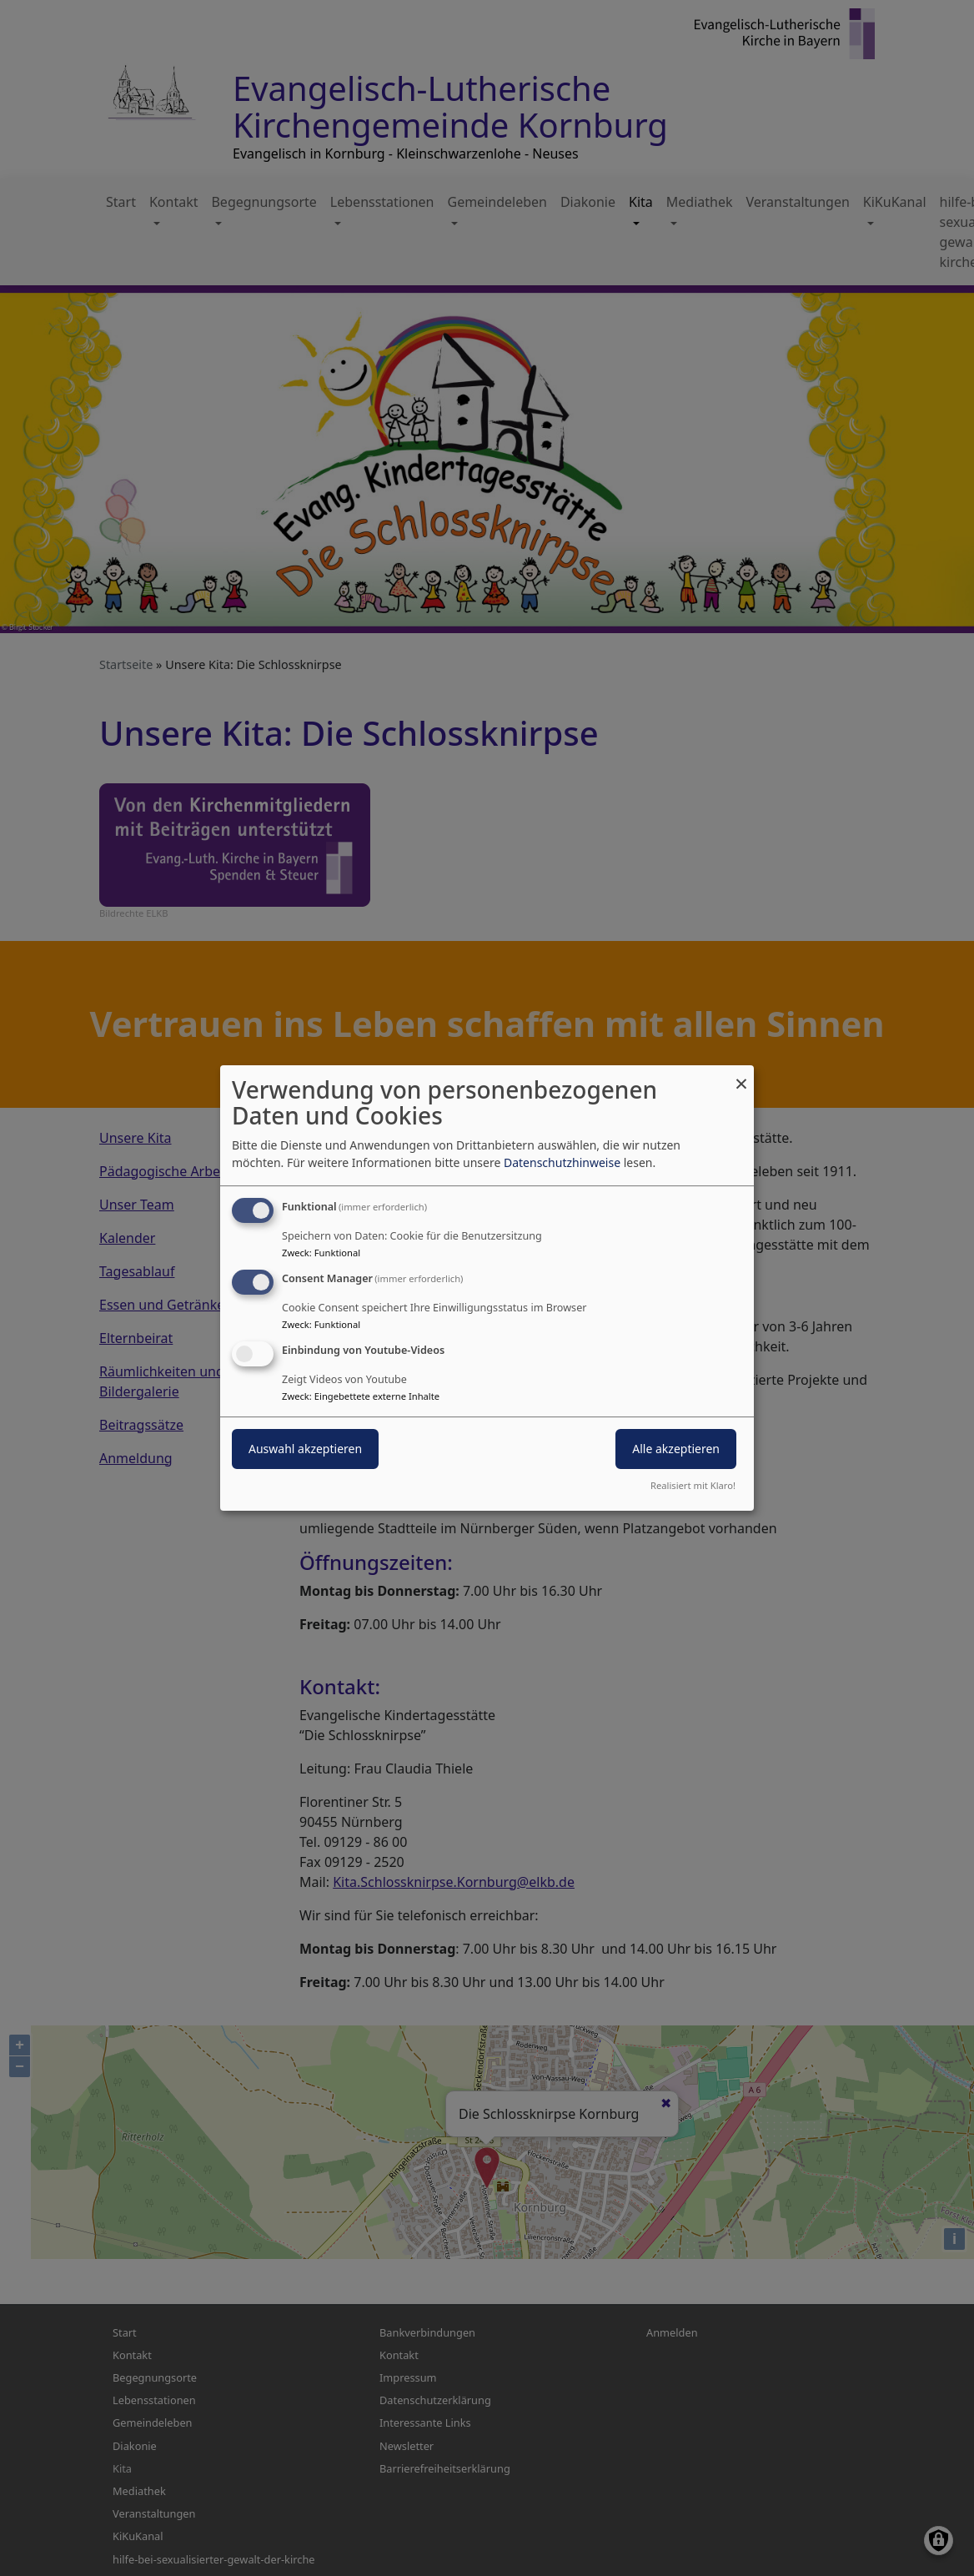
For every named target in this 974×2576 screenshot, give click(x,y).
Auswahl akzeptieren (305, 1449)
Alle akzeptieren (676, 1449)
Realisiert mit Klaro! (693, 1485)
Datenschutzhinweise (562, 1162)
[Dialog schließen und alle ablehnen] (741, 1075)
